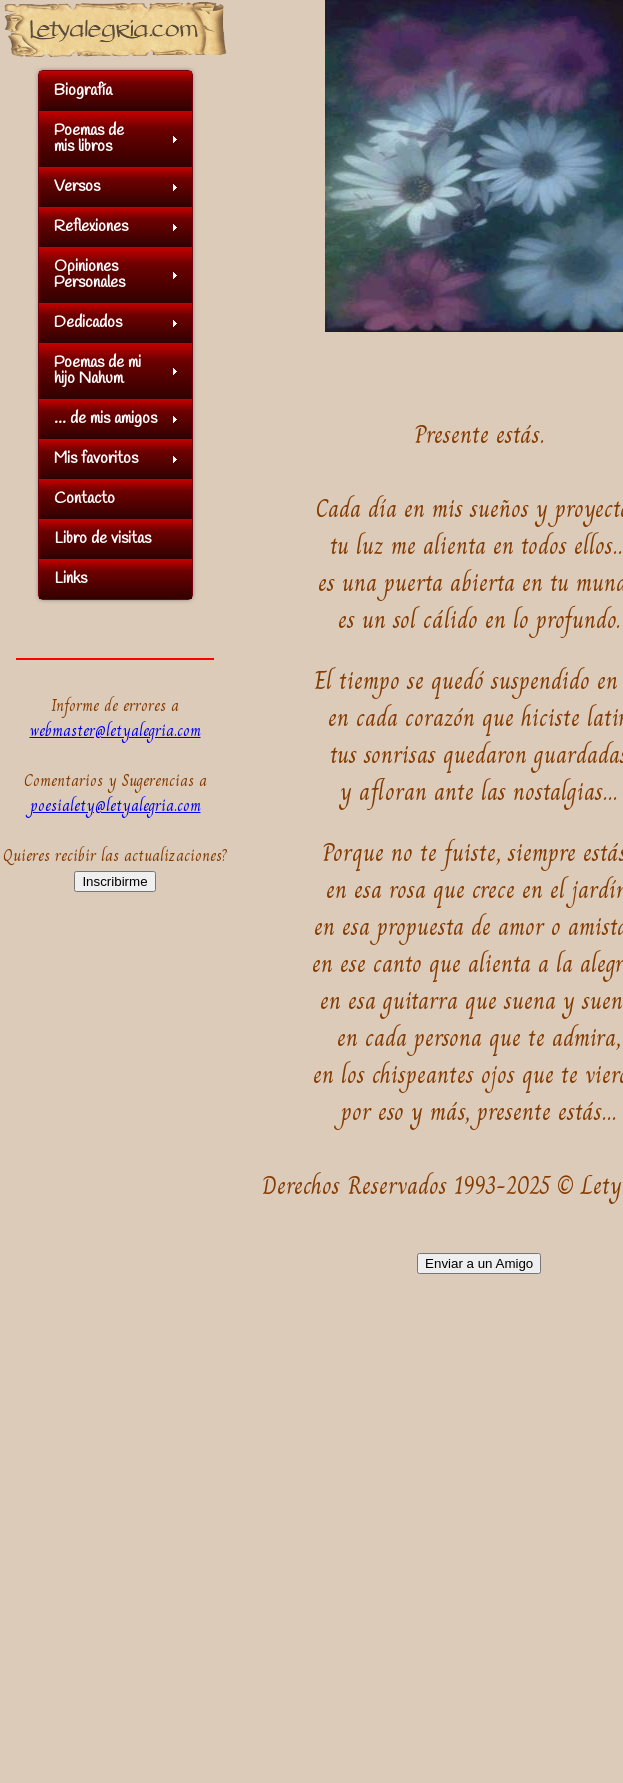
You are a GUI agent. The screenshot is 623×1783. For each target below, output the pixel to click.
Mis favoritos (96, 458)
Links (70, 578)
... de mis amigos (105, 418)
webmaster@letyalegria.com (115, 730)
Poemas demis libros (89, 138)
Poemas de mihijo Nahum (97, 370)
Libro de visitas (102, 538)
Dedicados (88, 322)
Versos (77, 186)
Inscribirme (114, 881)
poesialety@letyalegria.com (115, 805)
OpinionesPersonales (89, 274)
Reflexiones (91, 226)
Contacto (84, 498)
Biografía (83, 90)
